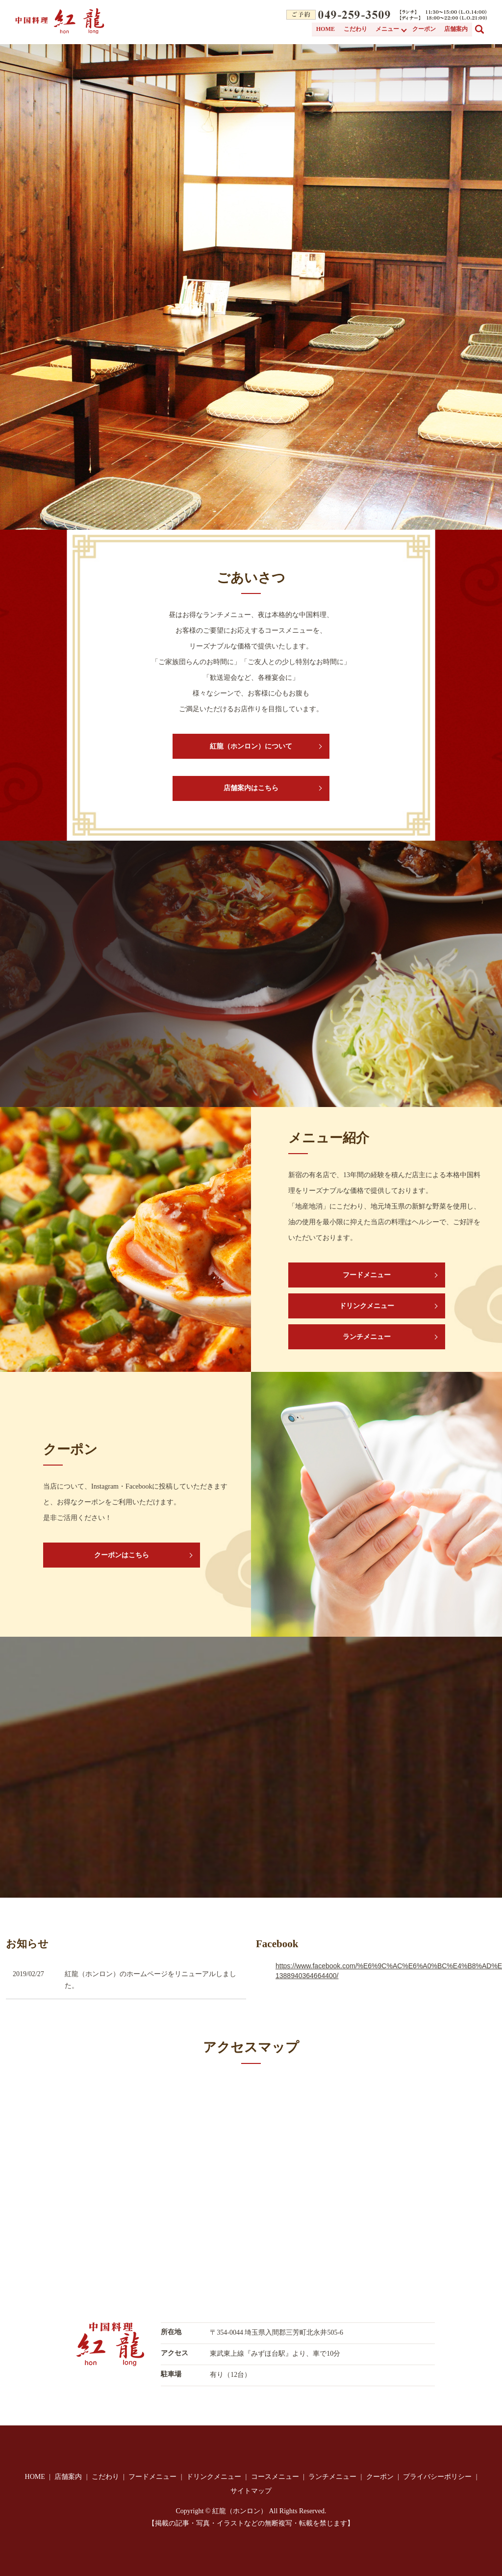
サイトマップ (251, 2491)
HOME (327, 29)
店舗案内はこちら (251, 788)
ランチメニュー (367, 1336)
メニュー (388, 29)
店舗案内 (456, 29)
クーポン (424, 29)
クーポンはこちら (121, 1555)
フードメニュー (367, 1275)
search (485, 28)
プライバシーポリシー (437, 2476)
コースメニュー (275, 2476)
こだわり (356, 29)
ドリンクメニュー (366, 1306)
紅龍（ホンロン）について (251, 746)
